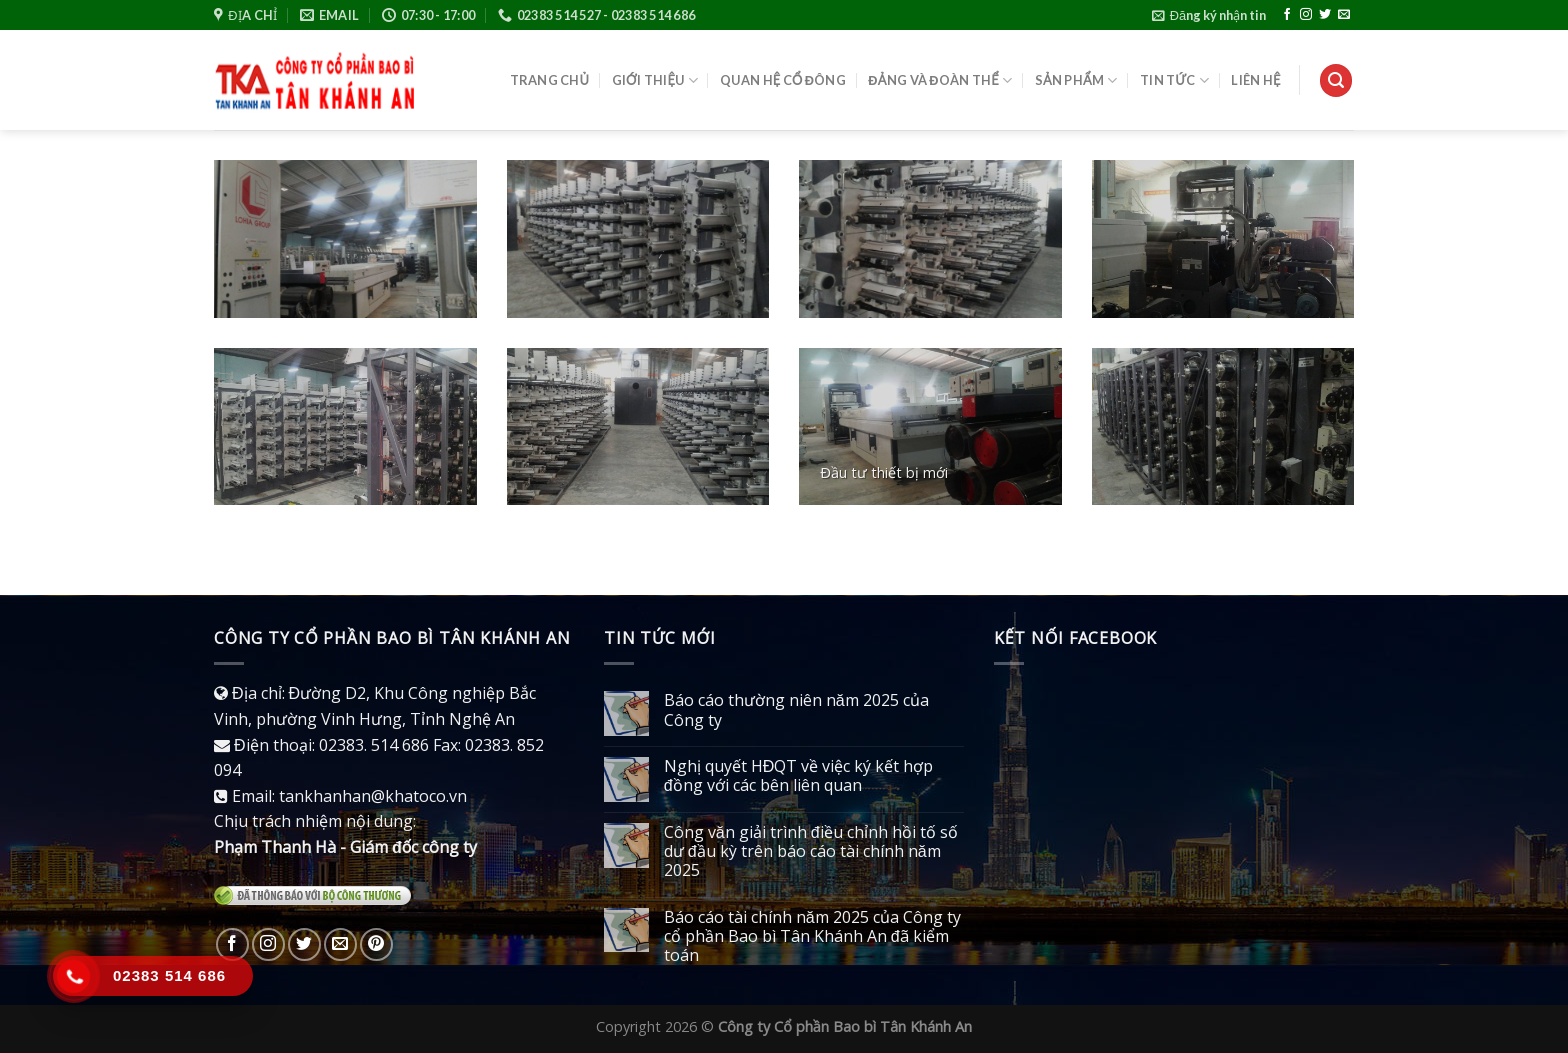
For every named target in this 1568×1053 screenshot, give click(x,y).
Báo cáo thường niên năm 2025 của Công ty (796, 710)
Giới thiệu (655, 80)
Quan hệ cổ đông (783, 80)
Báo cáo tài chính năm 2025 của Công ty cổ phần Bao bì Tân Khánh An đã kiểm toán (812, 937)
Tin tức (1174, 80)
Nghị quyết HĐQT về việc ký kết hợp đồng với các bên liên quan (799, 776)
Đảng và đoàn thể (940, 80)
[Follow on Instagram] (1306, 15)
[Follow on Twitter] (1325, 15)
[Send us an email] (1344, 15)
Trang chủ (550, 80)
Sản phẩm (1076, 80)
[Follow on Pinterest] (376, 944)
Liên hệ (1255, 80)
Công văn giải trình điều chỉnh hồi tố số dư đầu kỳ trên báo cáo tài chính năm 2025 (811, 852)
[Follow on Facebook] (1287, 15)
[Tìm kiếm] (1336, 80)
